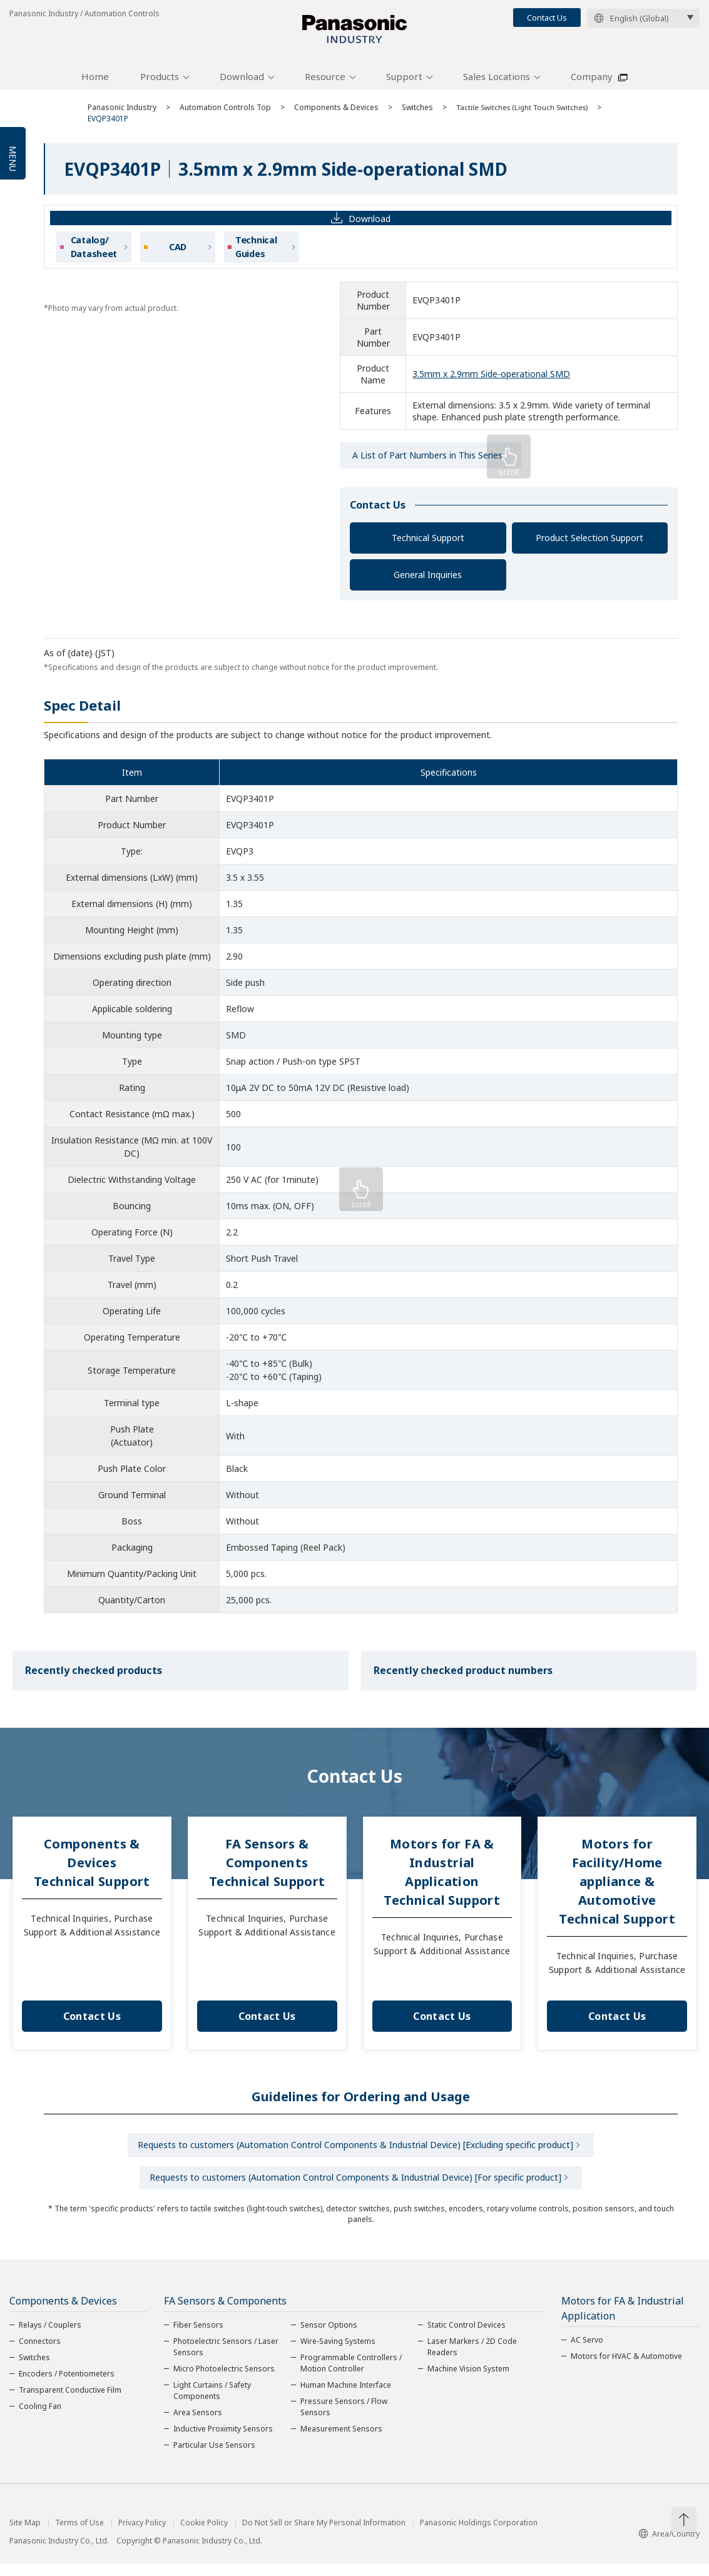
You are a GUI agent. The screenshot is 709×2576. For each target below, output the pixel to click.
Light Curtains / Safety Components (212, 2403)
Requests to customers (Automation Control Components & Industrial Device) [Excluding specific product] (355, 2153)
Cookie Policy (204, 2535)
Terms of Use (79, 2535)
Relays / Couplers (50, 2337)
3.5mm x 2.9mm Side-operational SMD (491, 381)
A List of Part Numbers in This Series (427, 462)
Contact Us (547, 17)
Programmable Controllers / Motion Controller (351, 2375)
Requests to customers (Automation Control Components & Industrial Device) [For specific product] (355, 2188)
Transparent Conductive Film (70, 2402)
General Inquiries (428, 581)
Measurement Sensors (341, 2441)
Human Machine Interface (345, 2397)
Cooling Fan (40, 2418)
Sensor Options (328, 2337)
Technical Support (428, 544)
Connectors (40, 2353)
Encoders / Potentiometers (67, 2386)
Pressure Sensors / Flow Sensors (343, 2419)
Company (592, 83)
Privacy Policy (142, 2535)
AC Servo (587, 2352)
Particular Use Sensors (214, 2457)
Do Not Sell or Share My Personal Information (324, 2535)
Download (242, 83)
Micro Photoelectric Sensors (224, 2381)
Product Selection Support (589, 544)
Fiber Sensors (198, 2337)
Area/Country (669, 2546)
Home (95, 83)
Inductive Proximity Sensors (223, 2441)
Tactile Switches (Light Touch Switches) (524, 114)
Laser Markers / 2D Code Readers (472, 2359)
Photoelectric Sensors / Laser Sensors (225, 2359)
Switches (417, 114)
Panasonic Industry (122, 114)
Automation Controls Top (225, 114)
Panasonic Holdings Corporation (479, 2535)
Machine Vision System (468, 2381)
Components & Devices (336, 114)
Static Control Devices (466, 2337)
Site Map (25, 2535)
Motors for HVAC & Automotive (626, 2368)
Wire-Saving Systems (337, 2353)
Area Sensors (197, 2425)
